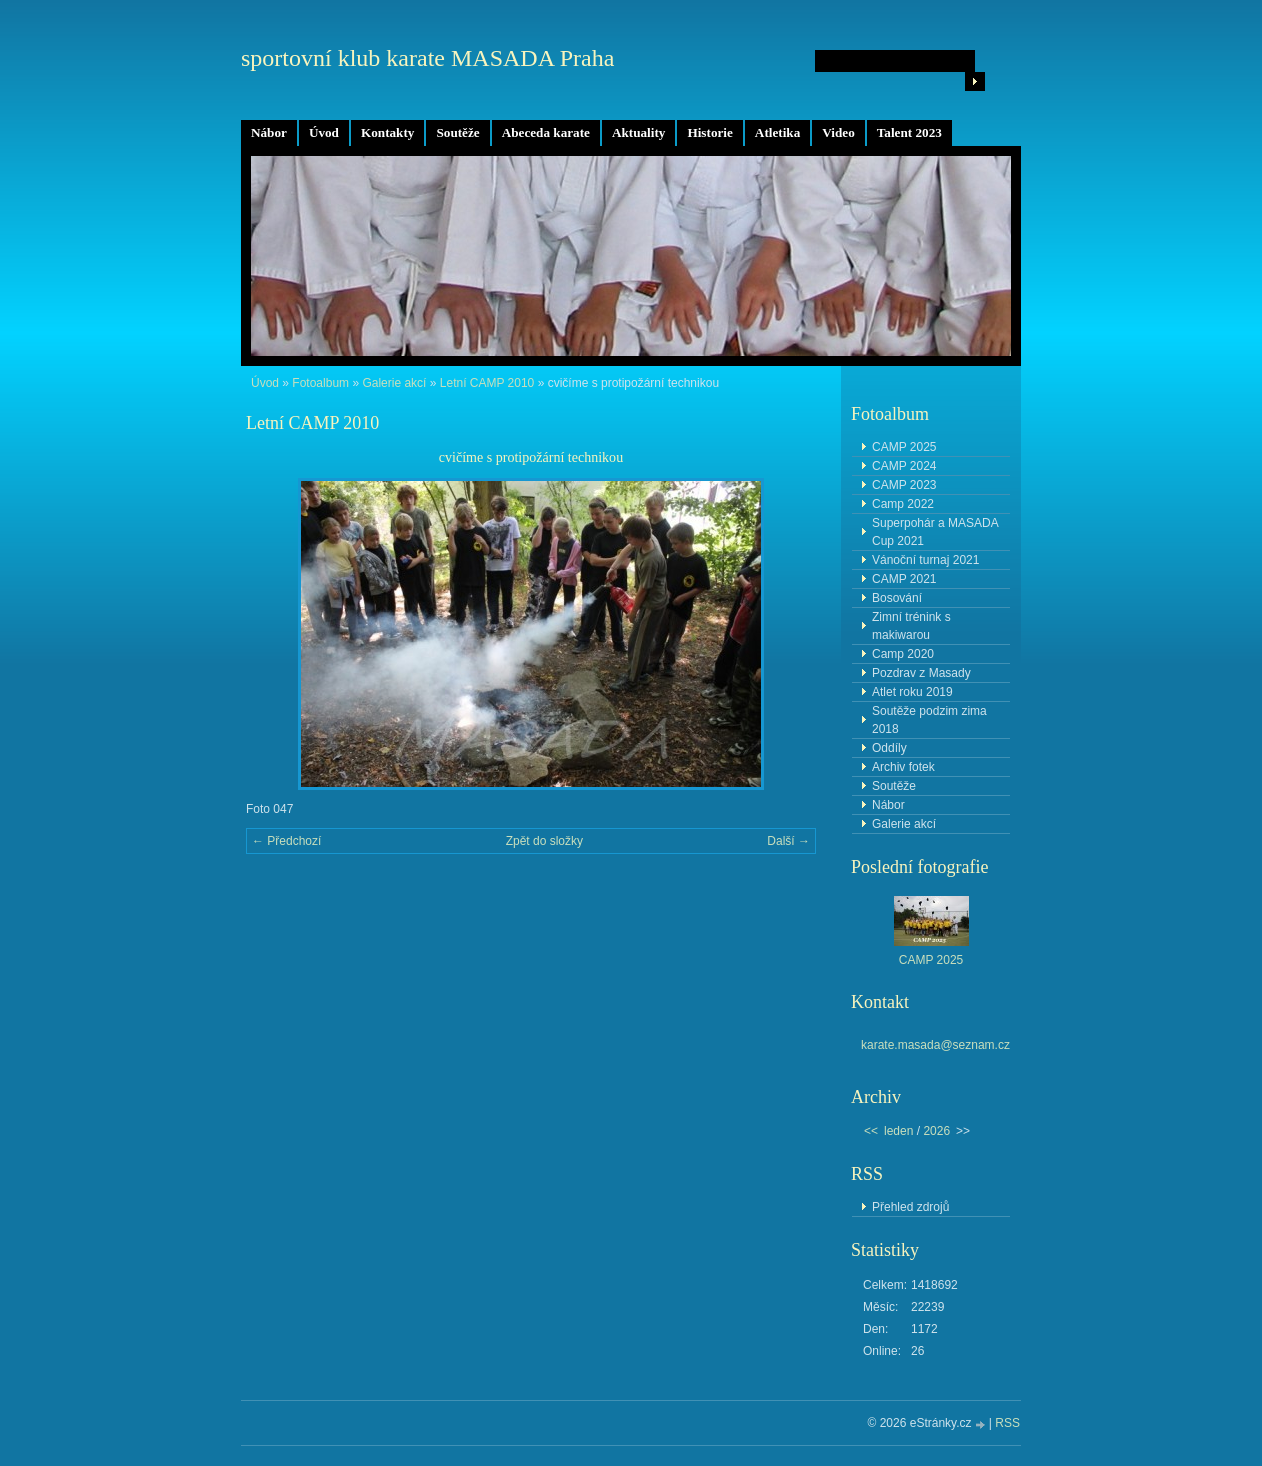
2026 (936, 1131)
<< (871, 1131)
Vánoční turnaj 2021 (925, 560)
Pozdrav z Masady (921, 673)
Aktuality (639, 132)
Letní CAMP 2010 (487, 383)
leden (898, 1131)
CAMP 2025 (904, 447)
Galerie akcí (394, 383)
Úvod (324, 132)
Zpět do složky (544, 841)
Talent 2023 (909, 132)
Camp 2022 (903, 504)
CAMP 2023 (904, 485)
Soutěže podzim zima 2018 (929, 720)
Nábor (269, 132)
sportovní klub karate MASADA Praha (427, 58)
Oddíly (889, 748)
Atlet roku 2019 (912, 692)
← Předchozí (286, 841)
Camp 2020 (903, 654)
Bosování (897, 598)
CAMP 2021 (904, 579)
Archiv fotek (903, 767)
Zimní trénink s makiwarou (911, 626)
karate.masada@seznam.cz (935, 1045)
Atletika (777, 132)
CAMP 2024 (904, 466)
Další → (788, 841)
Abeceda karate (546, 132)
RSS (1007, 1423)
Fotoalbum (320, 383)
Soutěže (457, 132)
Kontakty (388, 132)
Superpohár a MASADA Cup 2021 (935, 532)
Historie (709, 132)
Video (838, 132)
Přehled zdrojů (910, 1207)
